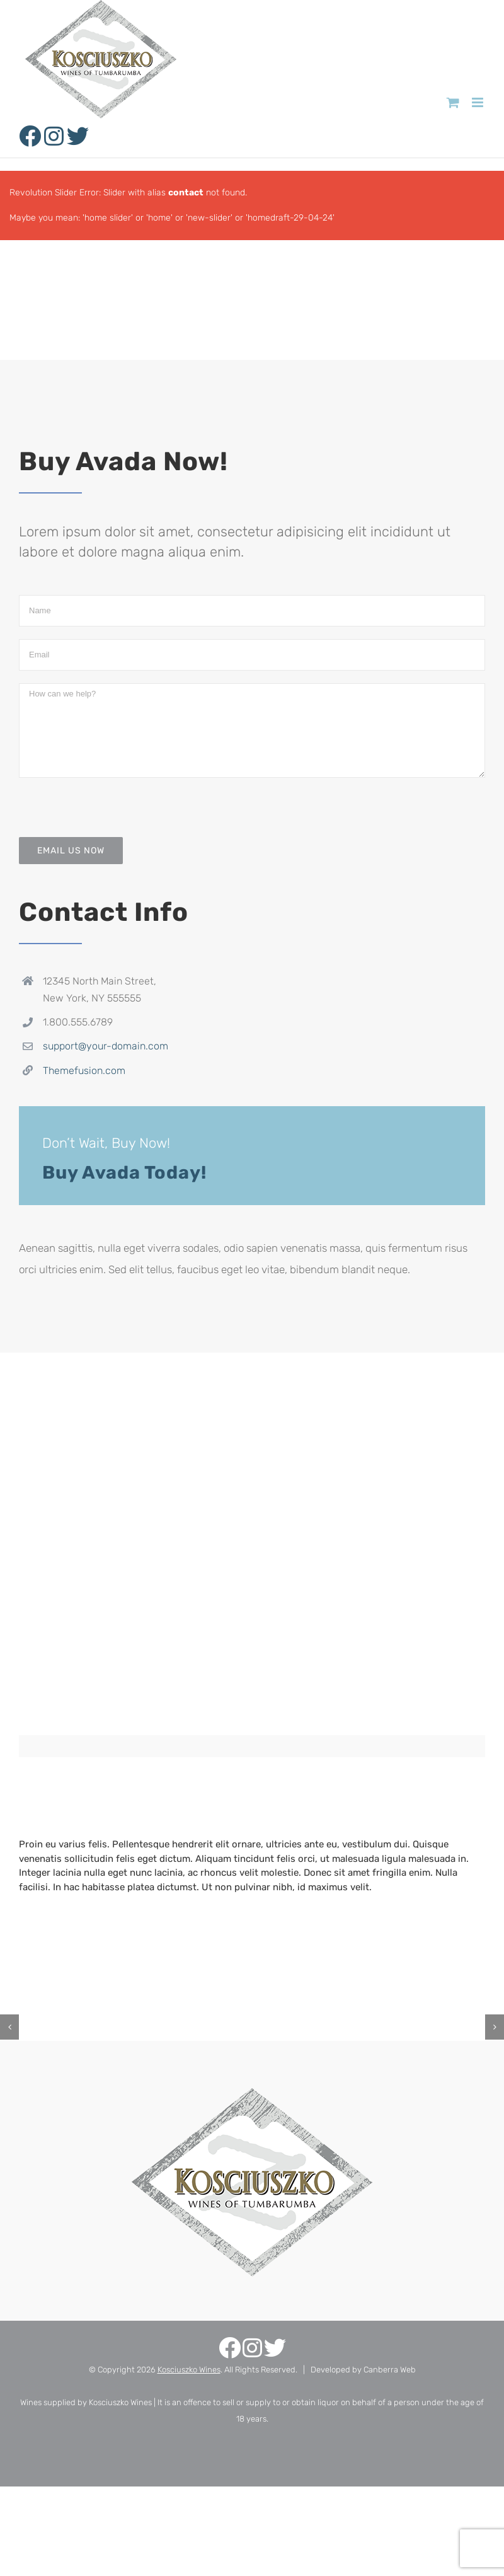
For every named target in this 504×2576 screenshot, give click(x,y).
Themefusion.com (84, 1071)
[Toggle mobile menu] (478, 102)
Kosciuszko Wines (189, 2369)
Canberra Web (390, 2369)
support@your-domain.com (105, 1046)
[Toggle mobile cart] (453, 102)
